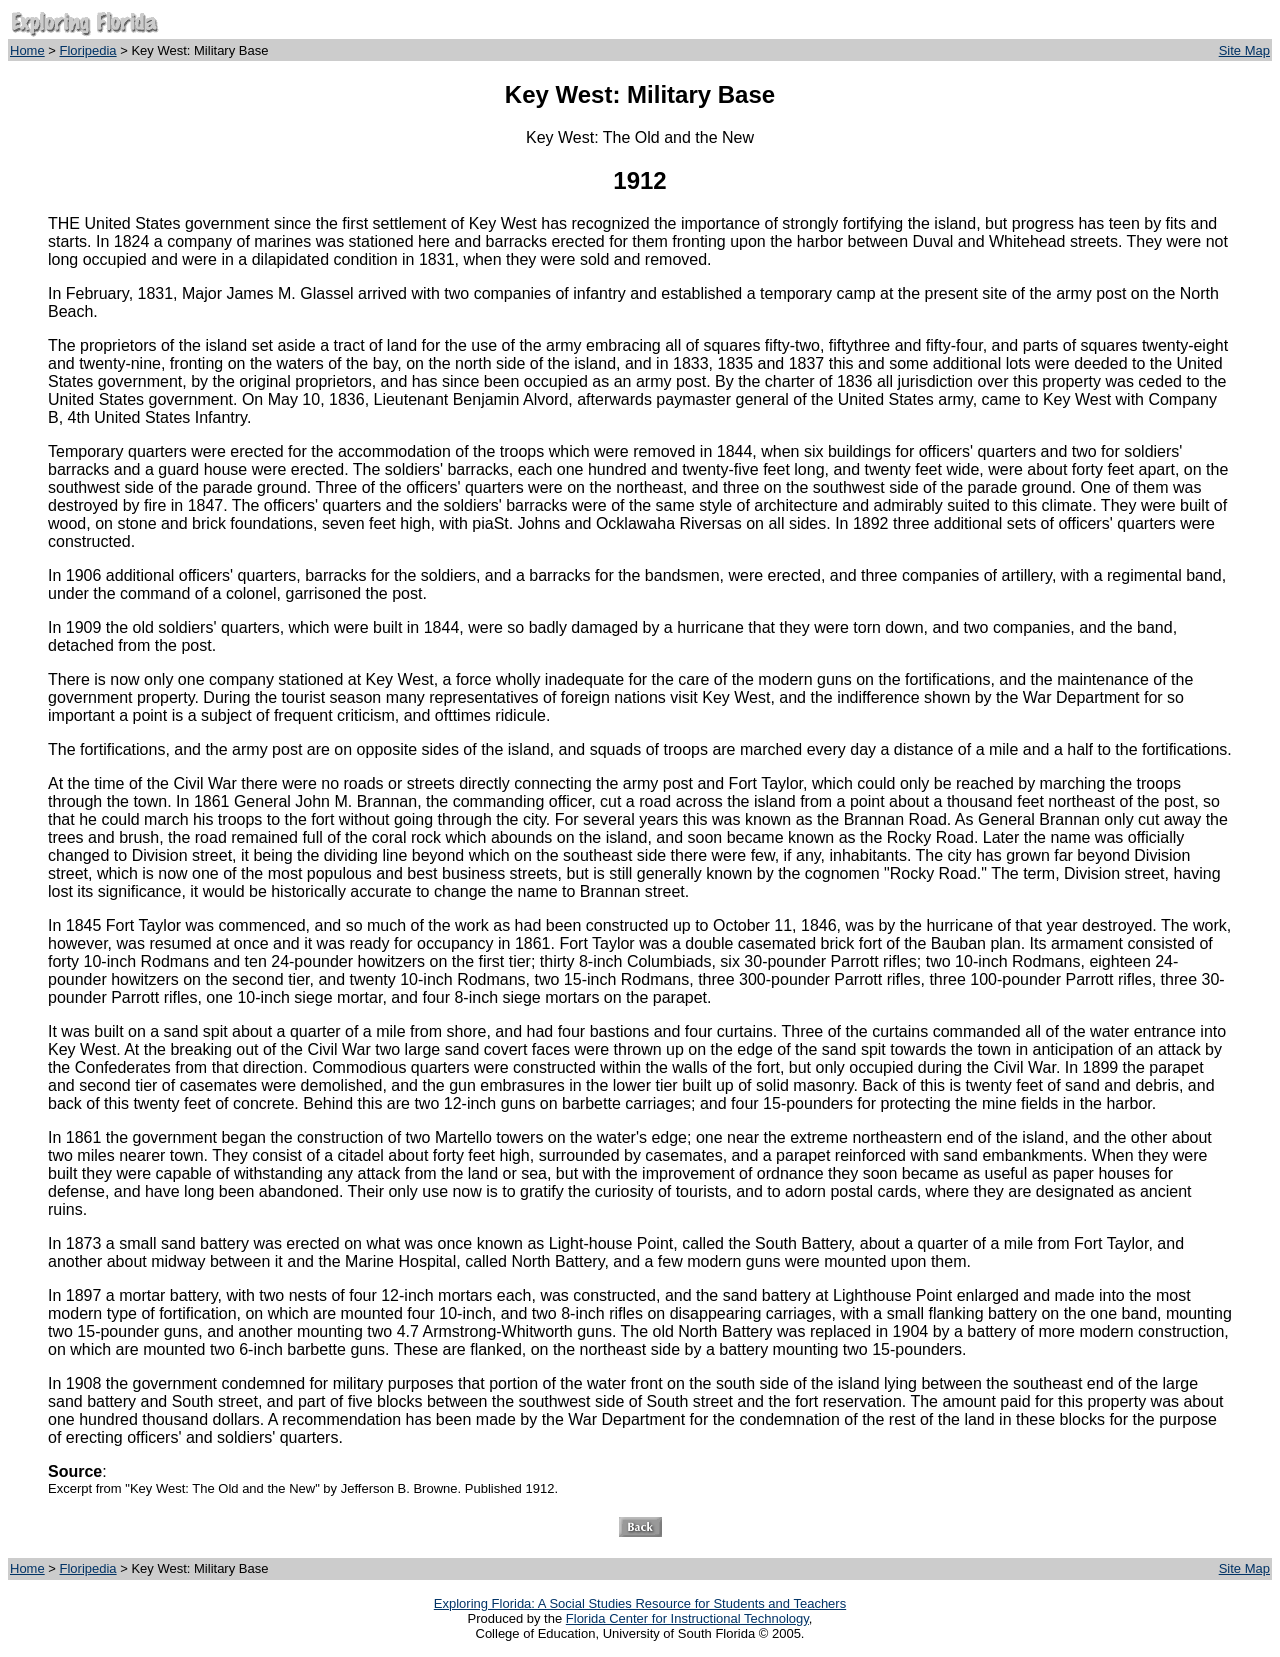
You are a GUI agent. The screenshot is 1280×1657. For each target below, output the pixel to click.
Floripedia (88, 50)
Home (27, 50)
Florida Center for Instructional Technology (687, 1618)
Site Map (1244, 50)
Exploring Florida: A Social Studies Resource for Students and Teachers (640, 1603)
